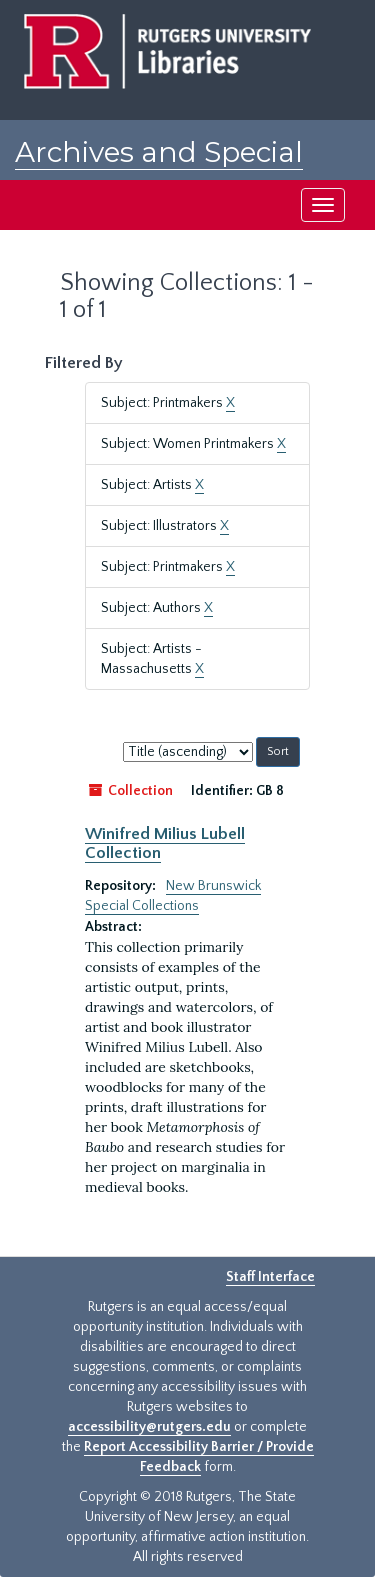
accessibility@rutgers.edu (149, 1427)
